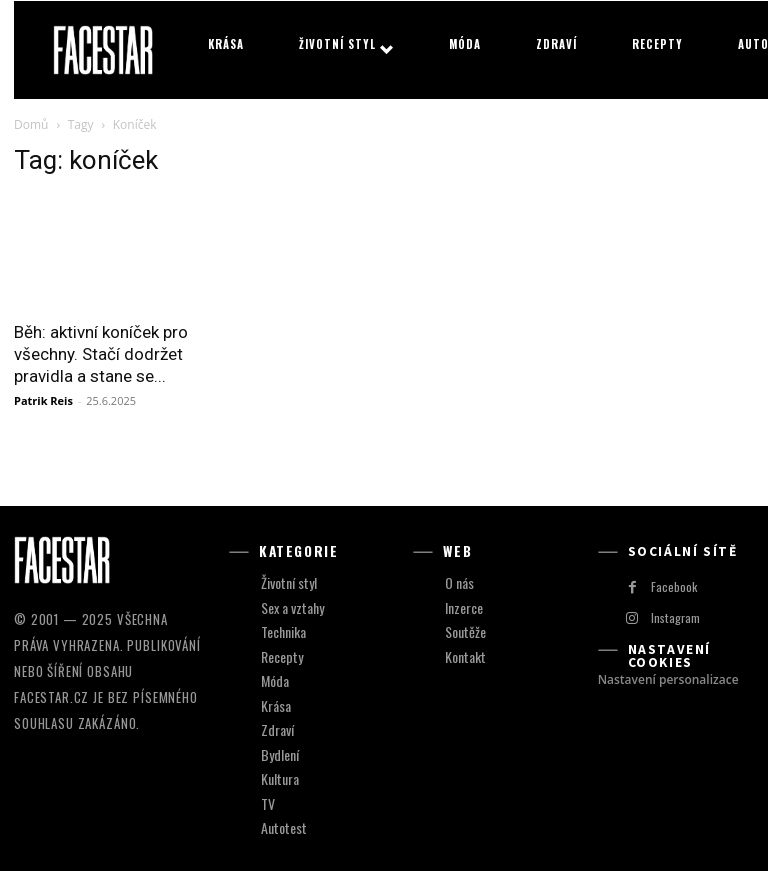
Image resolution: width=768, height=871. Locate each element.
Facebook (670, 586)
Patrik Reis (43, 400)
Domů (31, 124)
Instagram (674, 617)
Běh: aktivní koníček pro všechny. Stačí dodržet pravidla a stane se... (101, 354)
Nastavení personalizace (668, 679)
